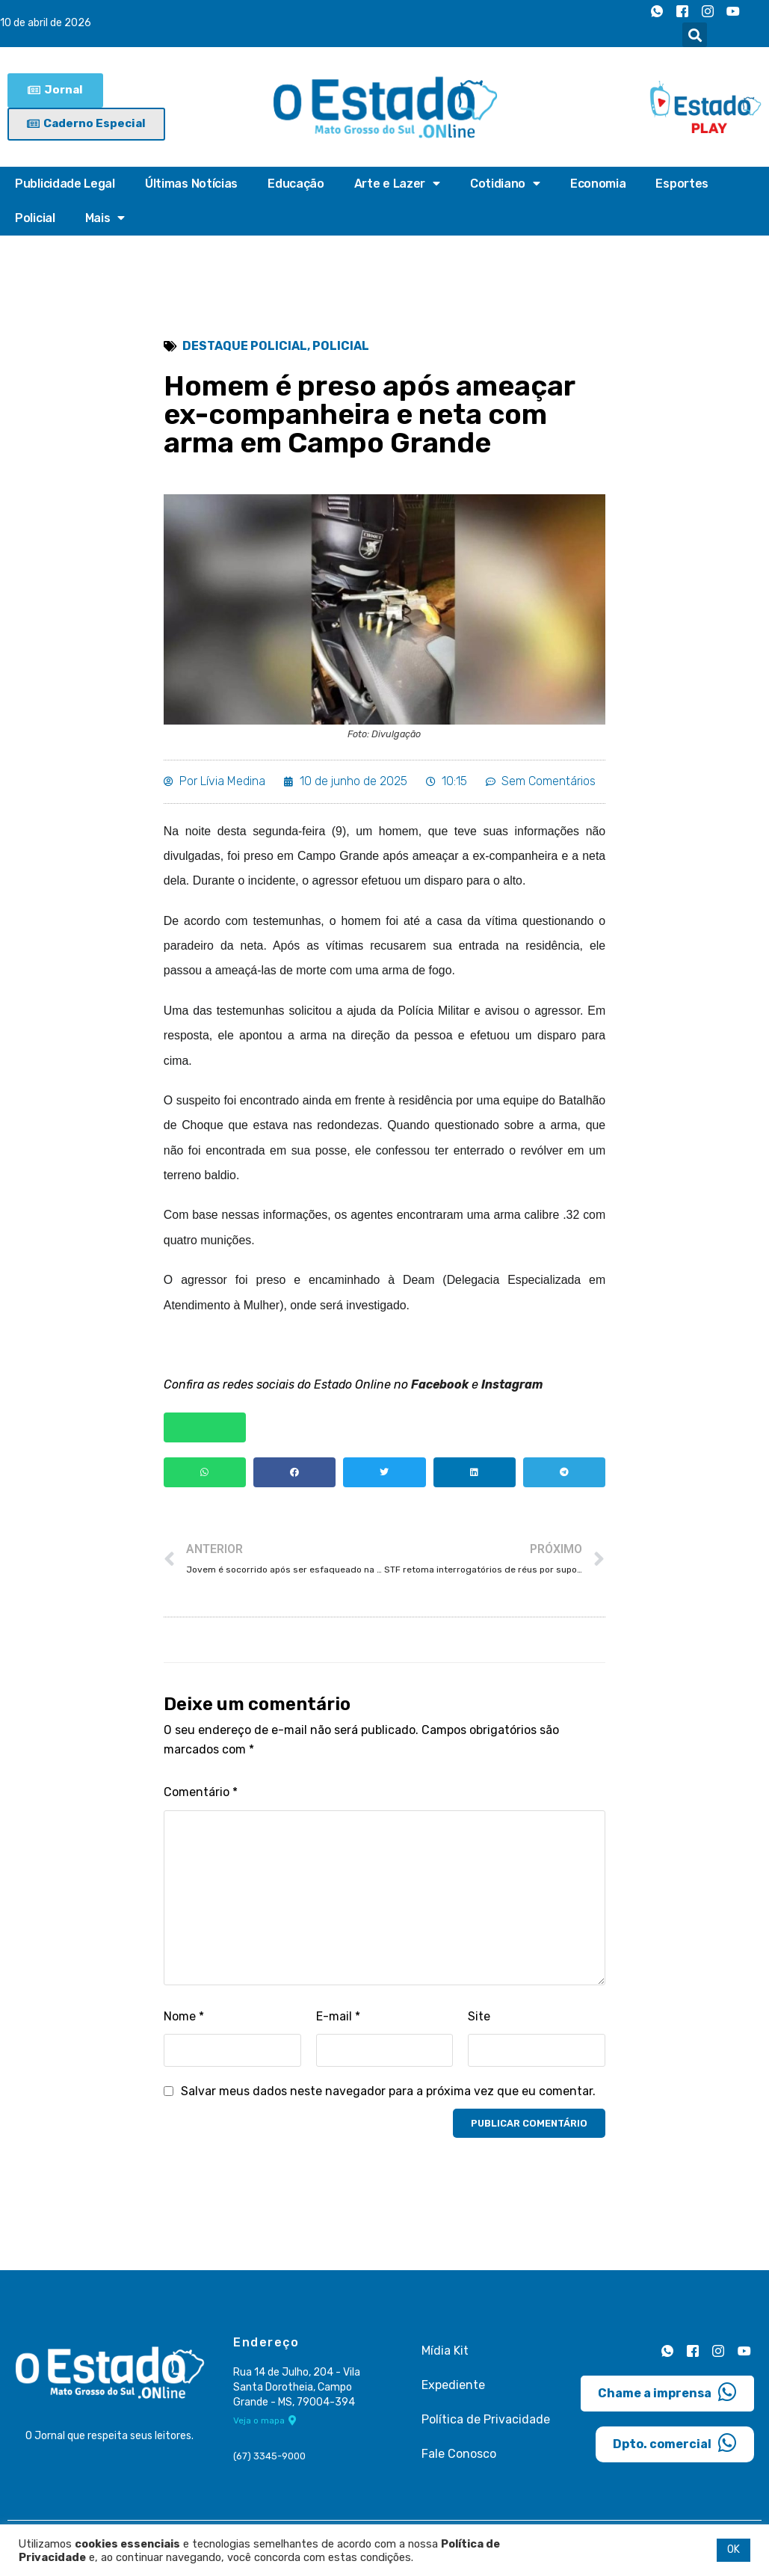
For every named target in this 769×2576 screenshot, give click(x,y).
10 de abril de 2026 (45, 23)
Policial (35, 218)
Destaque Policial (244, 346)
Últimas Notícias (191, 183)
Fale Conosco (458, 2459)
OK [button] (733, 2549)
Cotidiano (505, 183)
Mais (105, 218)
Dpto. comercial (675, 2448)
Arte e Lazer (397, 183)
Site (479, 2021)
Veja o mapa (265, 2426)
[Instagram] (708, 11)
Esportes (681, 183)
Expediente (453, 2390)
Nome (184, 2021)
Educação (296, 183)
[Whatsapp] (657, 11)
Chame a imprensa (667, 2397)
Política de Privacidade (485, 2424)
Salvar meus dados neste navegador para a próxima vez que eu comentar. (388, 2096)
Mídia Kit (445, 2356)
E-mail (338, 2021)
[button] (694, 34)
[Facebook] (682, 11)
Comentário (201, 1798)
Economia (598, 183)
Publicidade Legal (65, 183)
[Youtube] (733, 11)
